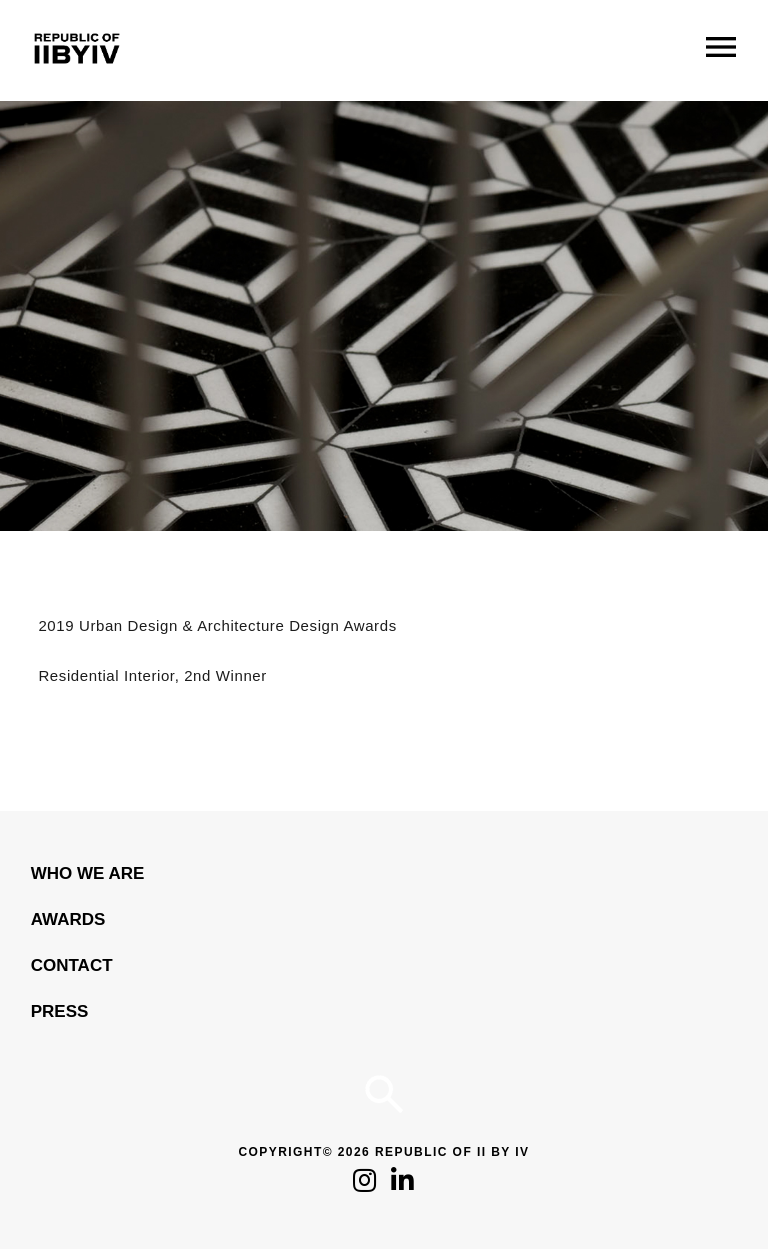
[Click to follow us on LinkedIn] (402, 1185)
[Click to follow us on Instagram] (364, 1185)
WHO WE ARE (88, 873)
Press (60, 1011)
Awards (68, 919)
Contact (72, 965)
